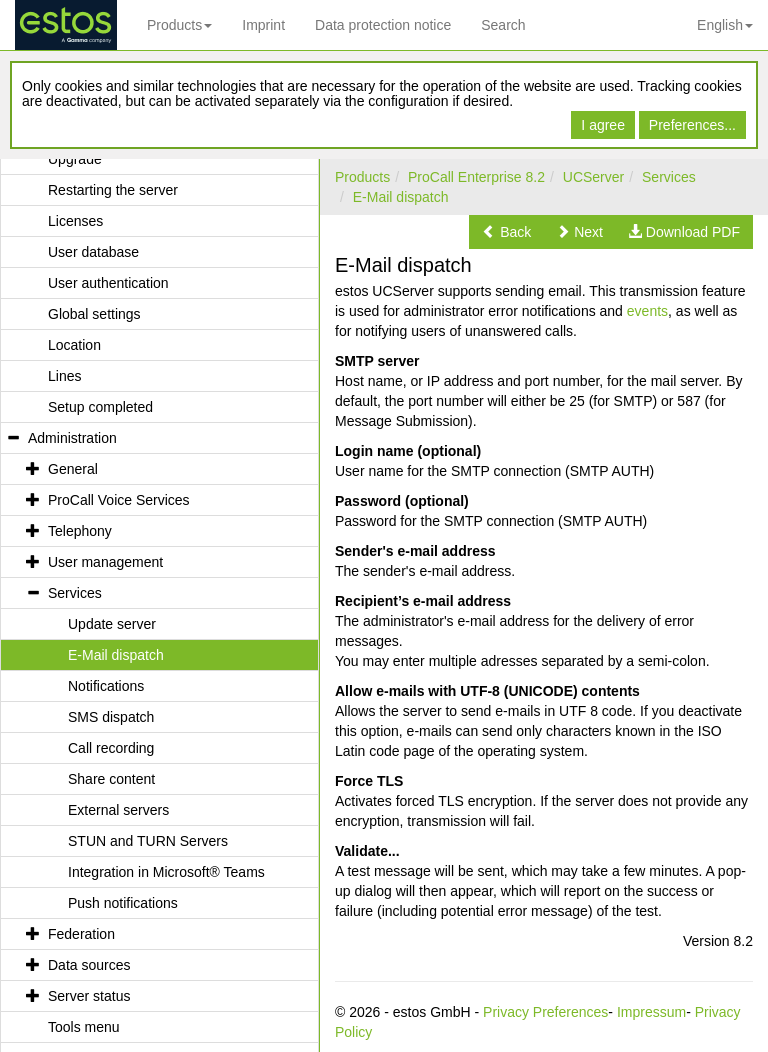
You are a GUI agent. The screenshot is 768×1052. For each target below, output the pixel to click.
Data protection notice (383, 25)
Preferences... (692, 125)
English (725, 25)
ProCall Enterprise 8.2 (476, 177)
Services (669, 177)
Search (503, 25)
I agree (603, 125)
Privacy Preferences (545, 1012)
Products (179, 25)
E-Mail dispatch (401, 197)
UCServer (593, 177)
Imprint (263, 25)
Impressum (651, 1012)
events (647, 311)
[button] (506, 232)
